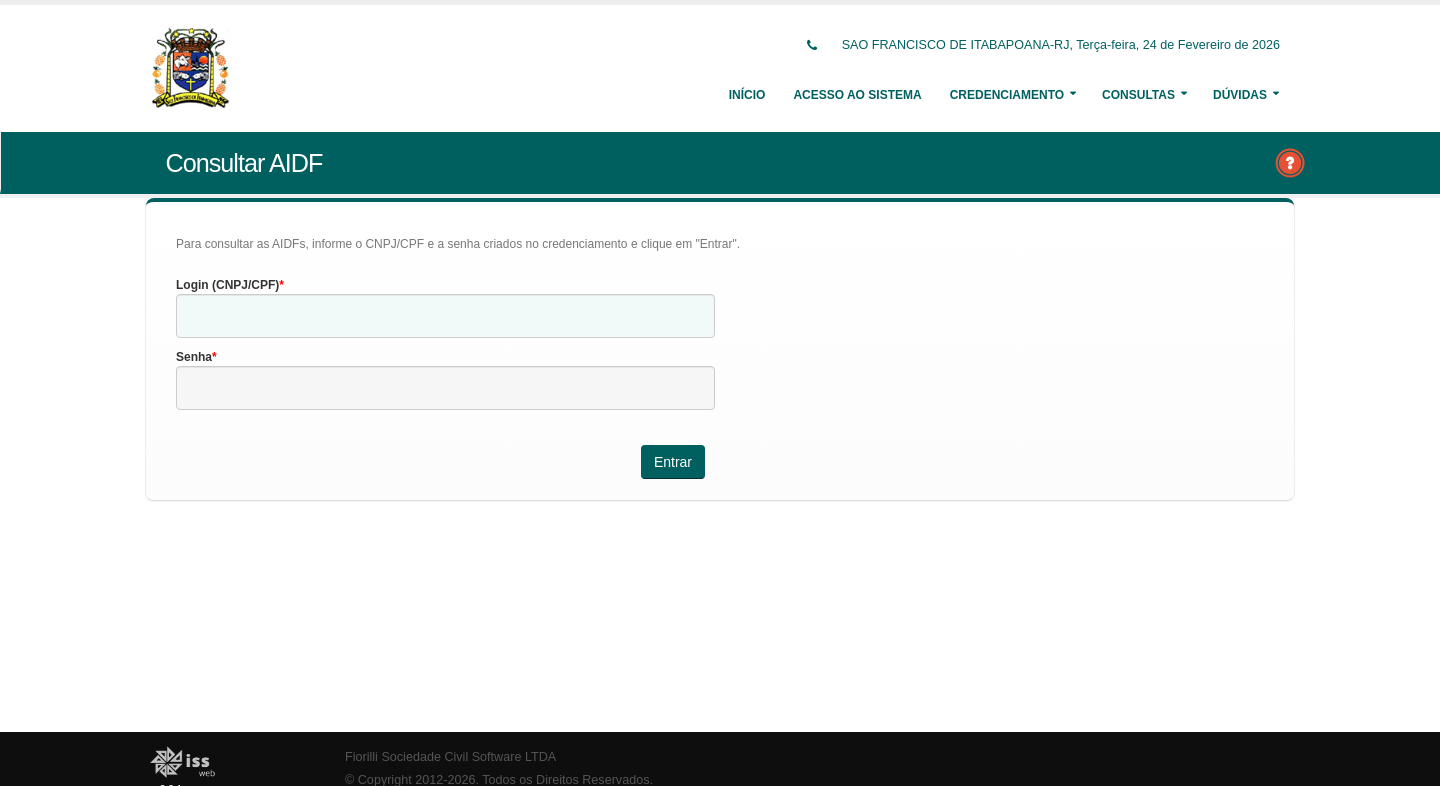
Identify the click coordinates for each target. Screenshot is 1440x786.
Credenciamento (1007, 95)
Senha (194, 357)
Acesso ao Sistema (857, 95)
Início (747, 95)
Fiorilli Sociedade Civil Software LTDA (450, 757)
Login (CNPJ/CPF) (227, 285)
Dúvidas (1240, 95)
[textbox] (445, 316)
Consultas (1138, 95)
